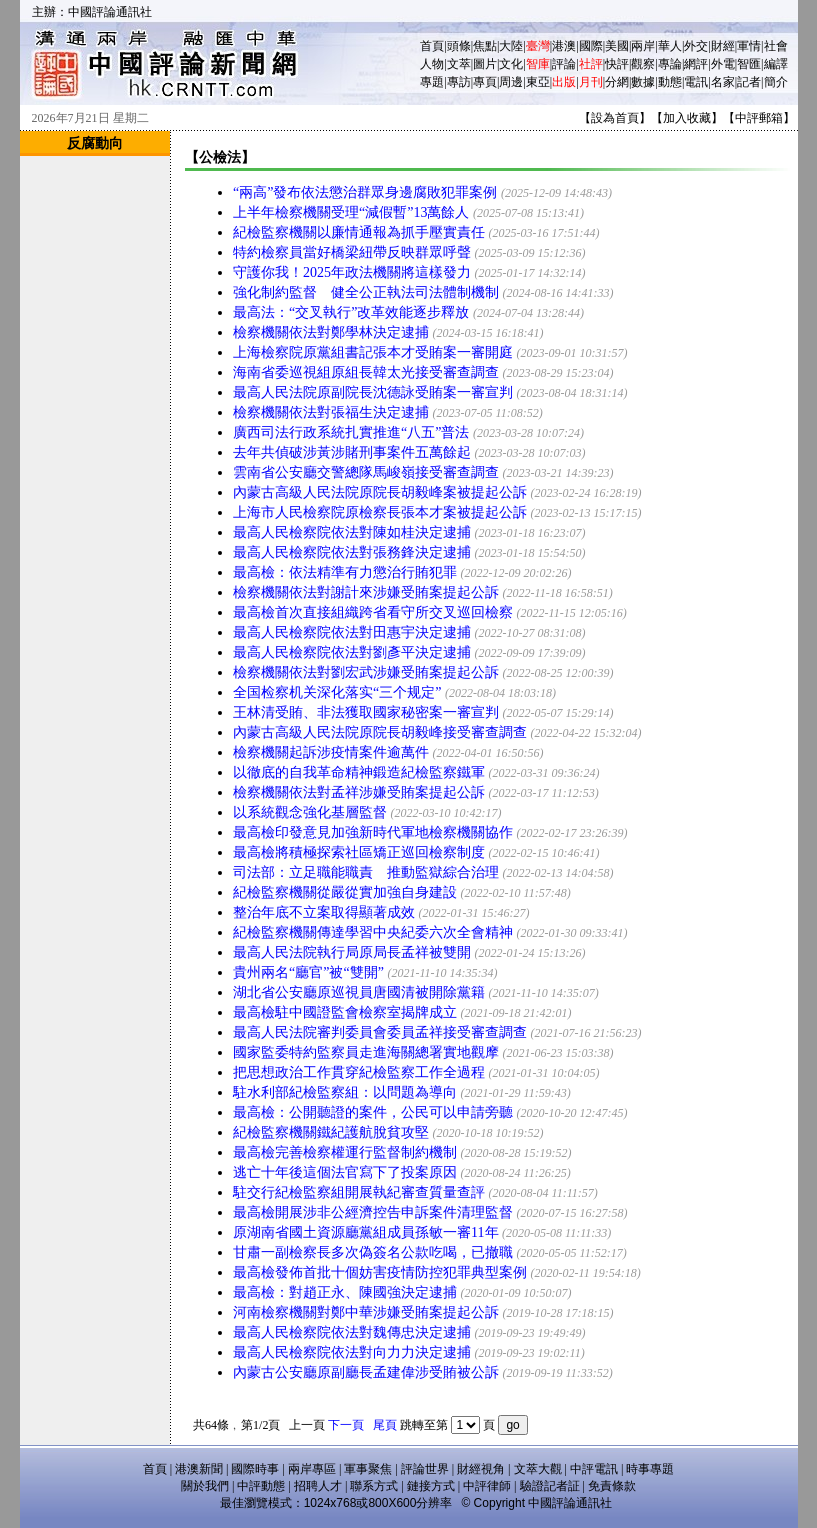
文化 (511, 64)
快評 (617, 64)
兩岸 (643, 46)
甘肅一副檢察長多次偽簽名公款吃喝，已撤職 (373, 1252)
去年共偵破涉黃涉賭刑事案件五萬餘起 (352, 452)
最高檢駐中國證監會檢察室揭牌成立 (345, 1012)
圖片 (485, 64)
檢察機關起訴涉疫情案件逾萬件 (331, 752)
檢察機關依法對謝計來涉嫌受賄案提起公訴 (366, 592)
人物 (432, 64)
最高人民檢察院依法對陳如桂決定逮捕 (352, 532)
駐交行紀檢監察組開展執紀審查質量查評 (359, 1192)
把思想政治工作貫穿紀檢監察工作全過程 (359, 1072)
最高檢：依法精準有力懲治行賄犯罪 (345, 572)
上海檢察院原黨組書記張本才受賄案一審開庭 (373, 352)
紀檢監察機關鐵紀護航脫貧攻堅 (331, 1132)
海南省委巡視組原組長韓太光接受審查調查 (366, 372)
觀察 (643, 64)
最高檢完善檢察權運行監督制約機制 (345, 1152)
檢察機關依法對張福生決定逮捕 (331, 412)
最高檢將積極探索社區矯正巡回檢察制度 (359, 852)
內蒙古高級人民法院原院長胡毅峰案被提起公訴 (380, 492)
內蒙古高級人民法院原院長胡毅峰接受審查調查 (380, 732)
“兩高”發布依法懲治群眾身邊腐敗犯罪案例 (365, 192)
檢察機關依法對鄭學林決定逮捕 (331, 332)
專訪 (459, 82)
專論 (670, 64)
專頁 (485, 82)
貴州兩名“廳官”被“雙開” (308, 972)
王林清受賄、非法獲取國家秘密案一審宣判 (366, 712)
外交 (696, 46)
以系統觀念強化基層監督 (310, 812)
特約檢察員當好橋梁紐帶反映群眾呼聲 (352, 252)
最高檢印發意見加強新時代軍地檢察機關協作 (373, 832)
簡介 (776, 82)
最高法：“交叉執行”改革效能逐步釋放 (351, 312)
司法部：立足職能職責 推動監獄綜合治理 (366, 872)
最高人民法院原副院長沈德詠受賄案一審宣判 (373, 392)
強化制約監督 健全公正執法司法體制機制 (366, 292)
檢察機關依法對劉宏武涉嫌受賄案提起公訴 (366, 672)
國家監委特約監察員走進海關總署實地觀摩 (366, 1052)
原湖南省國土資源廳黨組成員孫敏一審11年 (365, 1232)
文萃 (459, 64)
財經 (723, 46)
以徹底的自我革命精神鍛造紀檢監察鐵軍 (359, 772)
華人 (670, 46)
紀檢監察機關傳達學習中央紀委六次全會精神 (373, 932)
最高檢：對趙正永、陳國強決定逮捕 (345, 1292)
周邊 (511, 82)
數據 (643, 82)
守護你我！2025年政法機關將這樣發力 (352, 272)
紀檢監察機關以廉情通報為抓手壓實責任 (359, 232)
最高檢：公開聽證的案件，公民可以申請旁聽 (373, 1112)
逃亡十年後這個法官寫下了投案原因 (345, 1172)
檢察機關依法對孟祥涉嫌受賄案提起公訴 (359, 792)
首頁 (432, 46)
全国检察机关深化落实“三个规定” (337, 692)
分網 (617, 82)
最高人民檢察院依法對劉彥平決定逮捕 (352, 652)
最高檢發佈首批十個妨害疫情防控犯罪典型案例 (380, 1272)
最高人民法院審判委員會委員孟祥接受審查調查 (380, 1032)
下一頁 (346, 1425)
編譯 (776, 64)
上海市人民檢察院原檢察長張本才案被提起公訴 (380, 512)
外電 (723, 64)
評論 (564, 64)
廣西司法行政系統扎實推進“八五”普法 (351, 432)
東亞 (538, 82)
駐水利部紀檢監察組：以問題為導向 (345, 1092)
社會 (776, 46)
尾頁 (385, 1425)
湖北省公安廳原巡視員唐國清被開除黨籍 (359, 992)
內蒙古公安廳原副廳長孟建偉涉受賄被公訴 (366, 1372)
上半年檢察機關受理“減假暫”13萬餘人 (351, 212)
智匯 (749, 64)
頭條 (459, 46)
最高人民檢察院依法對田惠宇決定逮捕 (352, 632)
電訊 (696, 82)
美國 (617, 46)
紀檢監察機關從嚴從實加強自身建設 (345, 892)
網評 (696, 64)
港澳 (564, 46)
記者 (749, 82)
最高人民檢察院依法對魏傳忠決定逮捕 (352, 1332)
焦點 (485, 46)
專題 (432, 82)
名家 (723, 82)
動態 (670, 82)
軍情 (749, 46)
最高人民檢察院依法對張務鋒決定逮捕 (352, 552)
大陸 (511, 46)
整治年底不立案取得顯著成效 (324, 912)
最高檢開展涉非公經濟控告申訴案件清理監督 (373, 1212)
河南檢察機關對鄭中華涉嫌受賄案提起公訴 (366, 1312)
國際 (591, 46)
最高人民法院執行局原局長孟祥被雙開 (352, 952)
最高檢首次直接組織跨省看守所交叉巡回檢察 (373, 612)
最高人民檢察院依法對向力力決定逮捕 (352, 1352)
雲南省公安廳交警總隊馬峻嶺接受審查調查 (366, 472)
